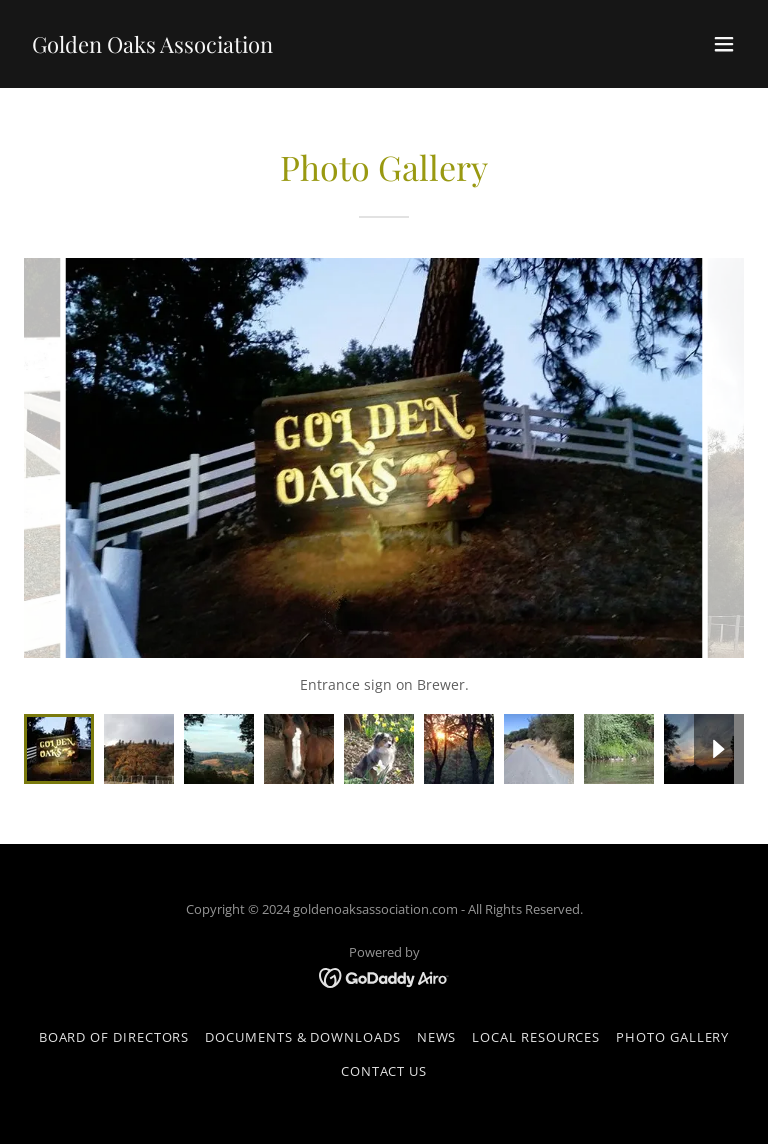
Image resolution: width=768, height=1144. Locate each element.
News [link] (437, 1037)
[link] (152, 47)
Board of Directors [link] (114, 1037)
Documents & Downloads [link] (302, 1037)
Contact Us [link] (384, 1071)
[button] (724, 44)
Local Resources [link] (536, 1037)
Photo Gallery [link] (672, 1037)
